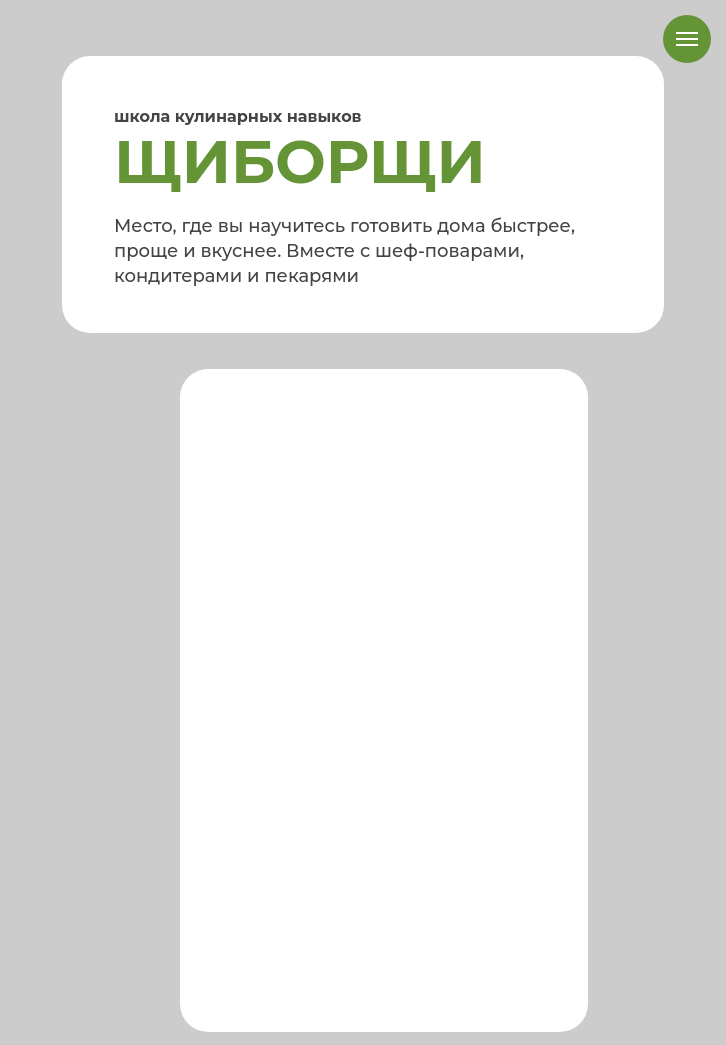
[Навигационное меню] (687, 39)
